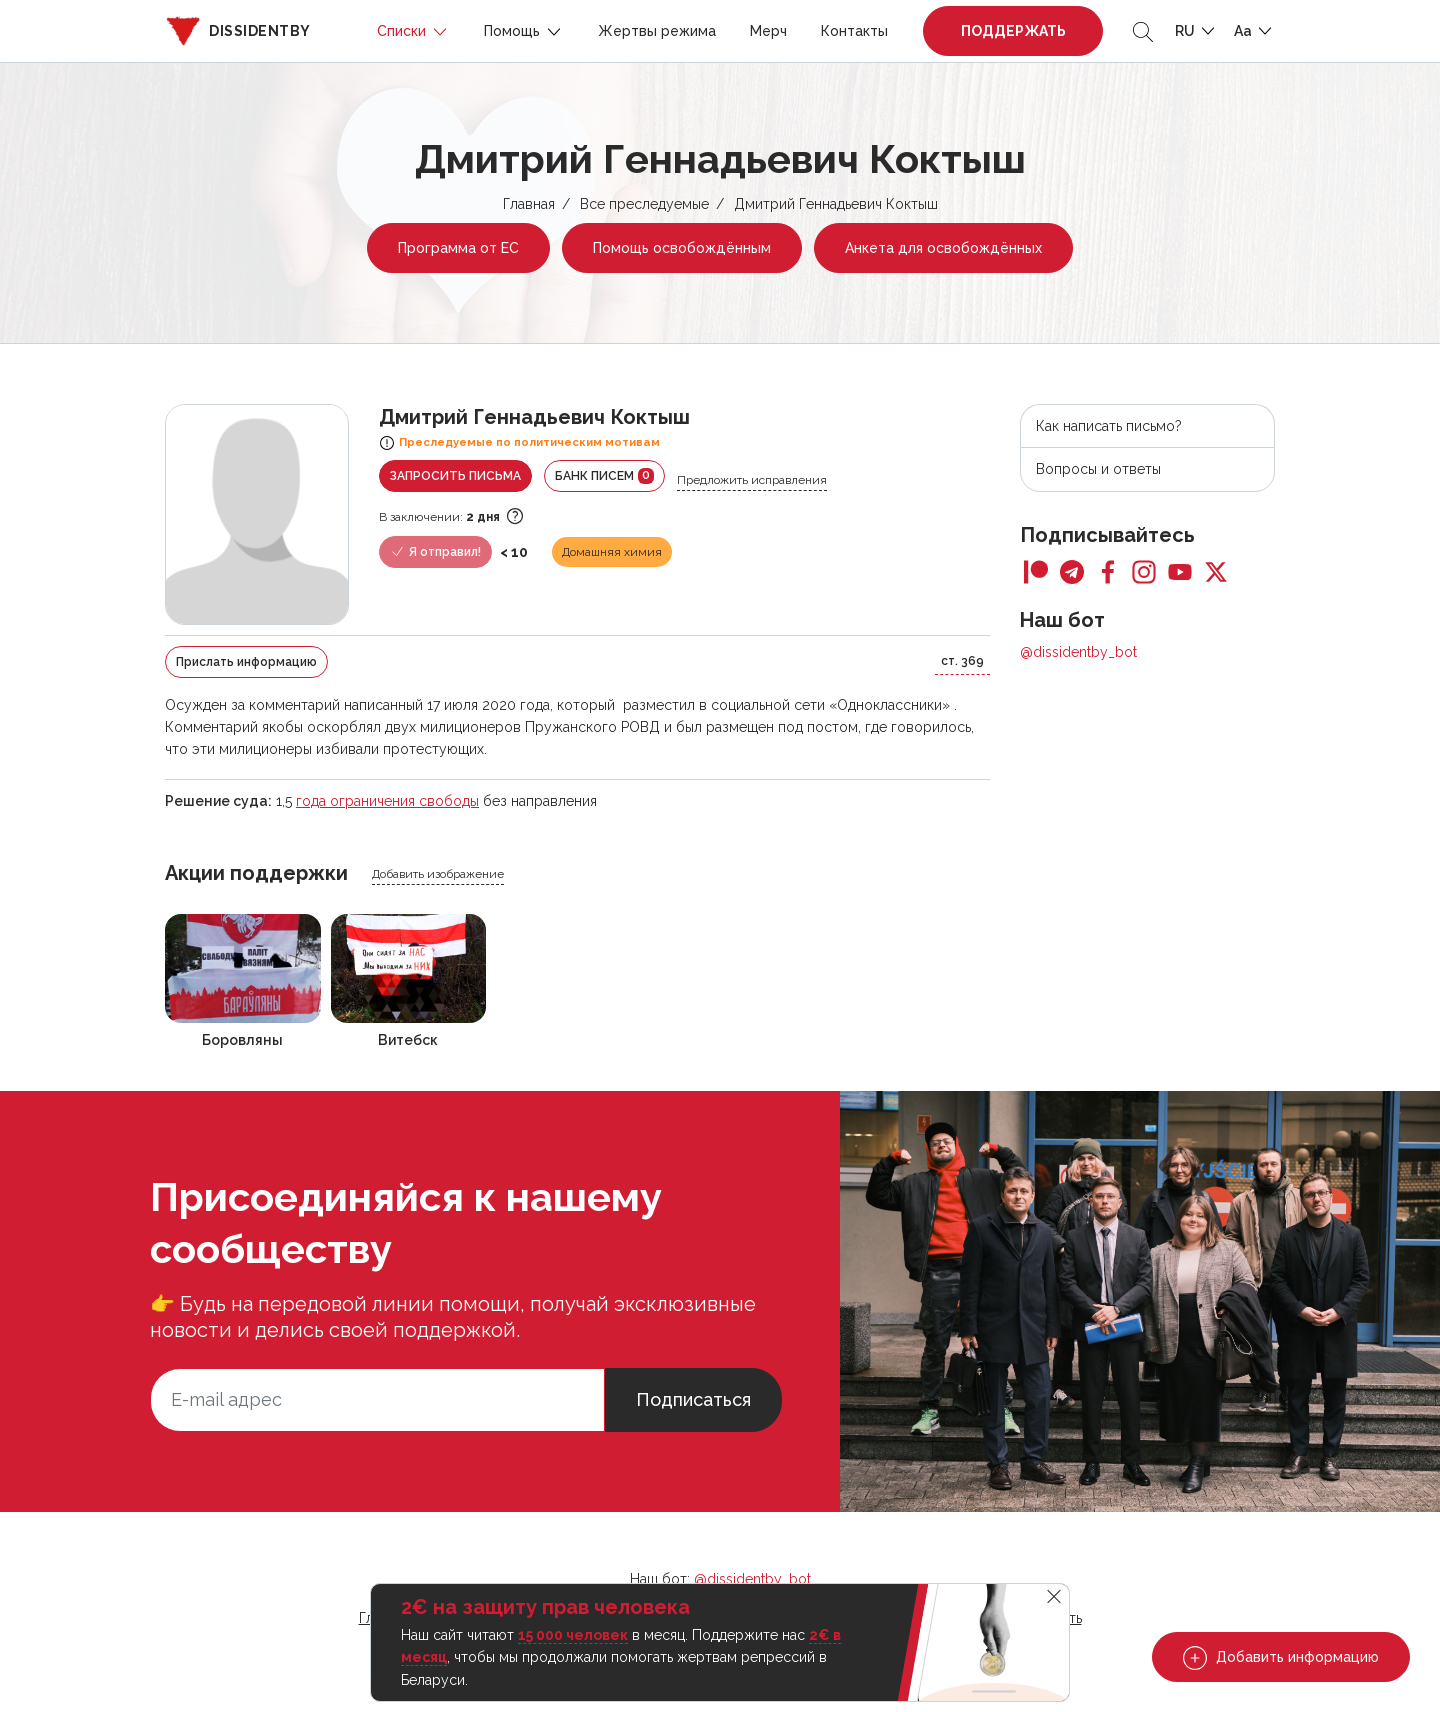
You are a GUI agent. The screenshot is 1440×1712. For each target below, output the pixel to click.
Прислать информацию (246, 662)
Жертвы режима (657, 31)
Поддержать (1013, 31)
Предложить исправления (752, 480)
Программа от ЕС (458, 248)
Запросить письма (455, 476)
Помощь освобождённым (682, 248)
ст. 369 (962, 661)
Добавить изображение (438, 874)
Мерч (768, 31)
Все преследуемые (644, 204)
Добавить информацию (1281, 1658)
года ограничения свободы (387, 801)
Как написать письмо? (1109, 426)
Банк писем (604, 476)
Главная (529, 204)
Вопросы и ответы (1098, 469)
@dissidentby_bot (1078, 652)
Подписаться (693, 1399)
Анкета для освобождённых (943, 248)
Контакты (854, 31)
